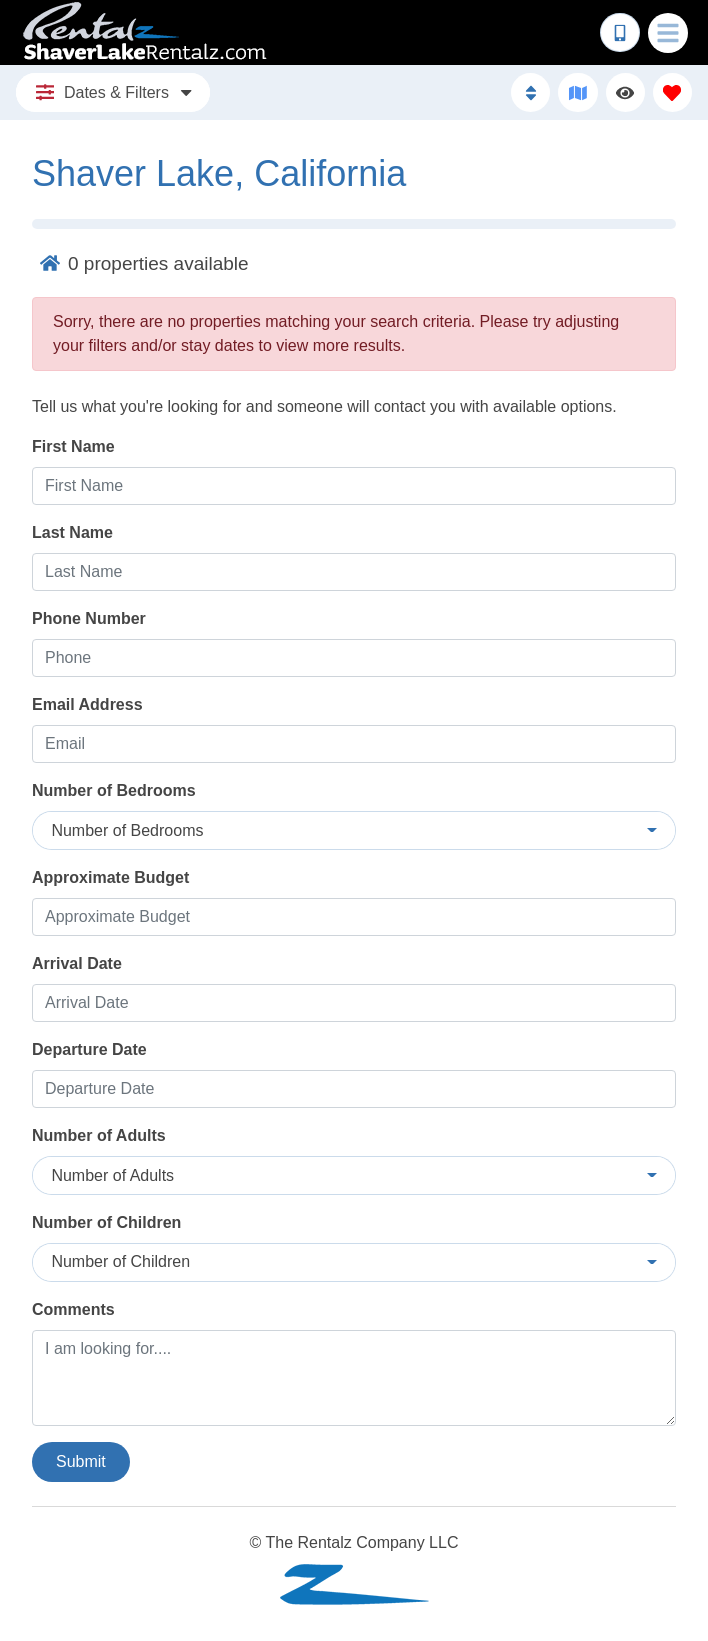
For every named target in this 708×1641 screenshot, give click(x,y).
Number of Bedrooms (114, 790)
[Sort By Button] (530, 92)
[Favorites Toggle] (672, 92)
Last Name (72, 532)
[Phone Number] (620, 33)
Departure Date (89, 1049)
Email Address (87, 704)
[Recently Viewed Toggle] (625, 92)
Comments (73, 1309)
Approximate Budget (110, 877)
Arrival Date (77, 963)
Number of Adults (99, 1135)
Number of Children (106, 1222)
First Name (73, 446)
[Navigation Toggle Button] (668, 33)
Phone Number (89, 618)
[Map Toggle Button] (577, 92)
